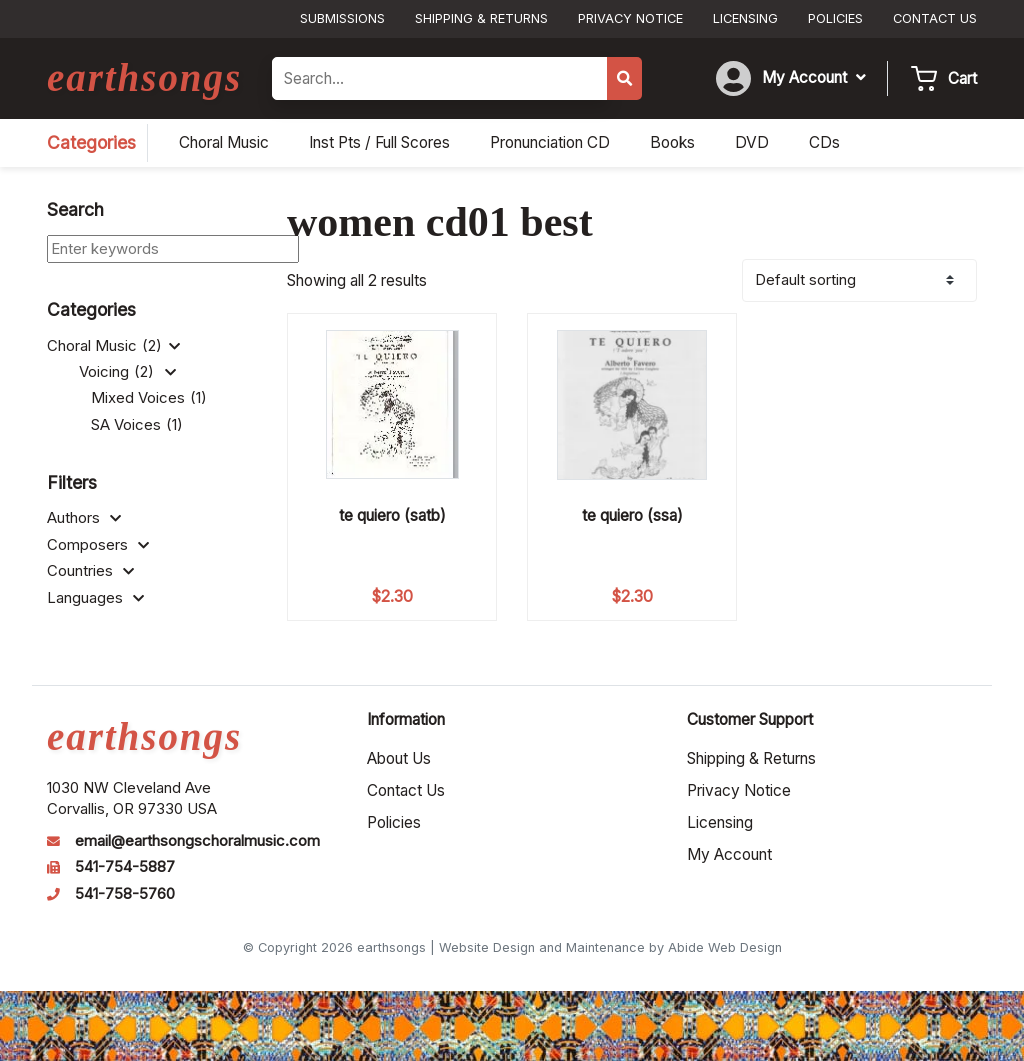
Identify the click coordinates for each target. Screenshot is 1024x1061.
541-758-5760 (125, 894)
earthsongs (144, 77)
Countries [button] (90, 571)
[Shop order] (859, 280)
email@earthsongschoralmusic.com (197, 841)
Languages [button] (95, 598)
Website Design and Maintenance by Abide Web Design (610, 947)
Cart (962, 78)
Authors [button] (84, 518)
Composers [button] (98, 545)
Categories (91, 142)
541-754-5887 (125, 867)
